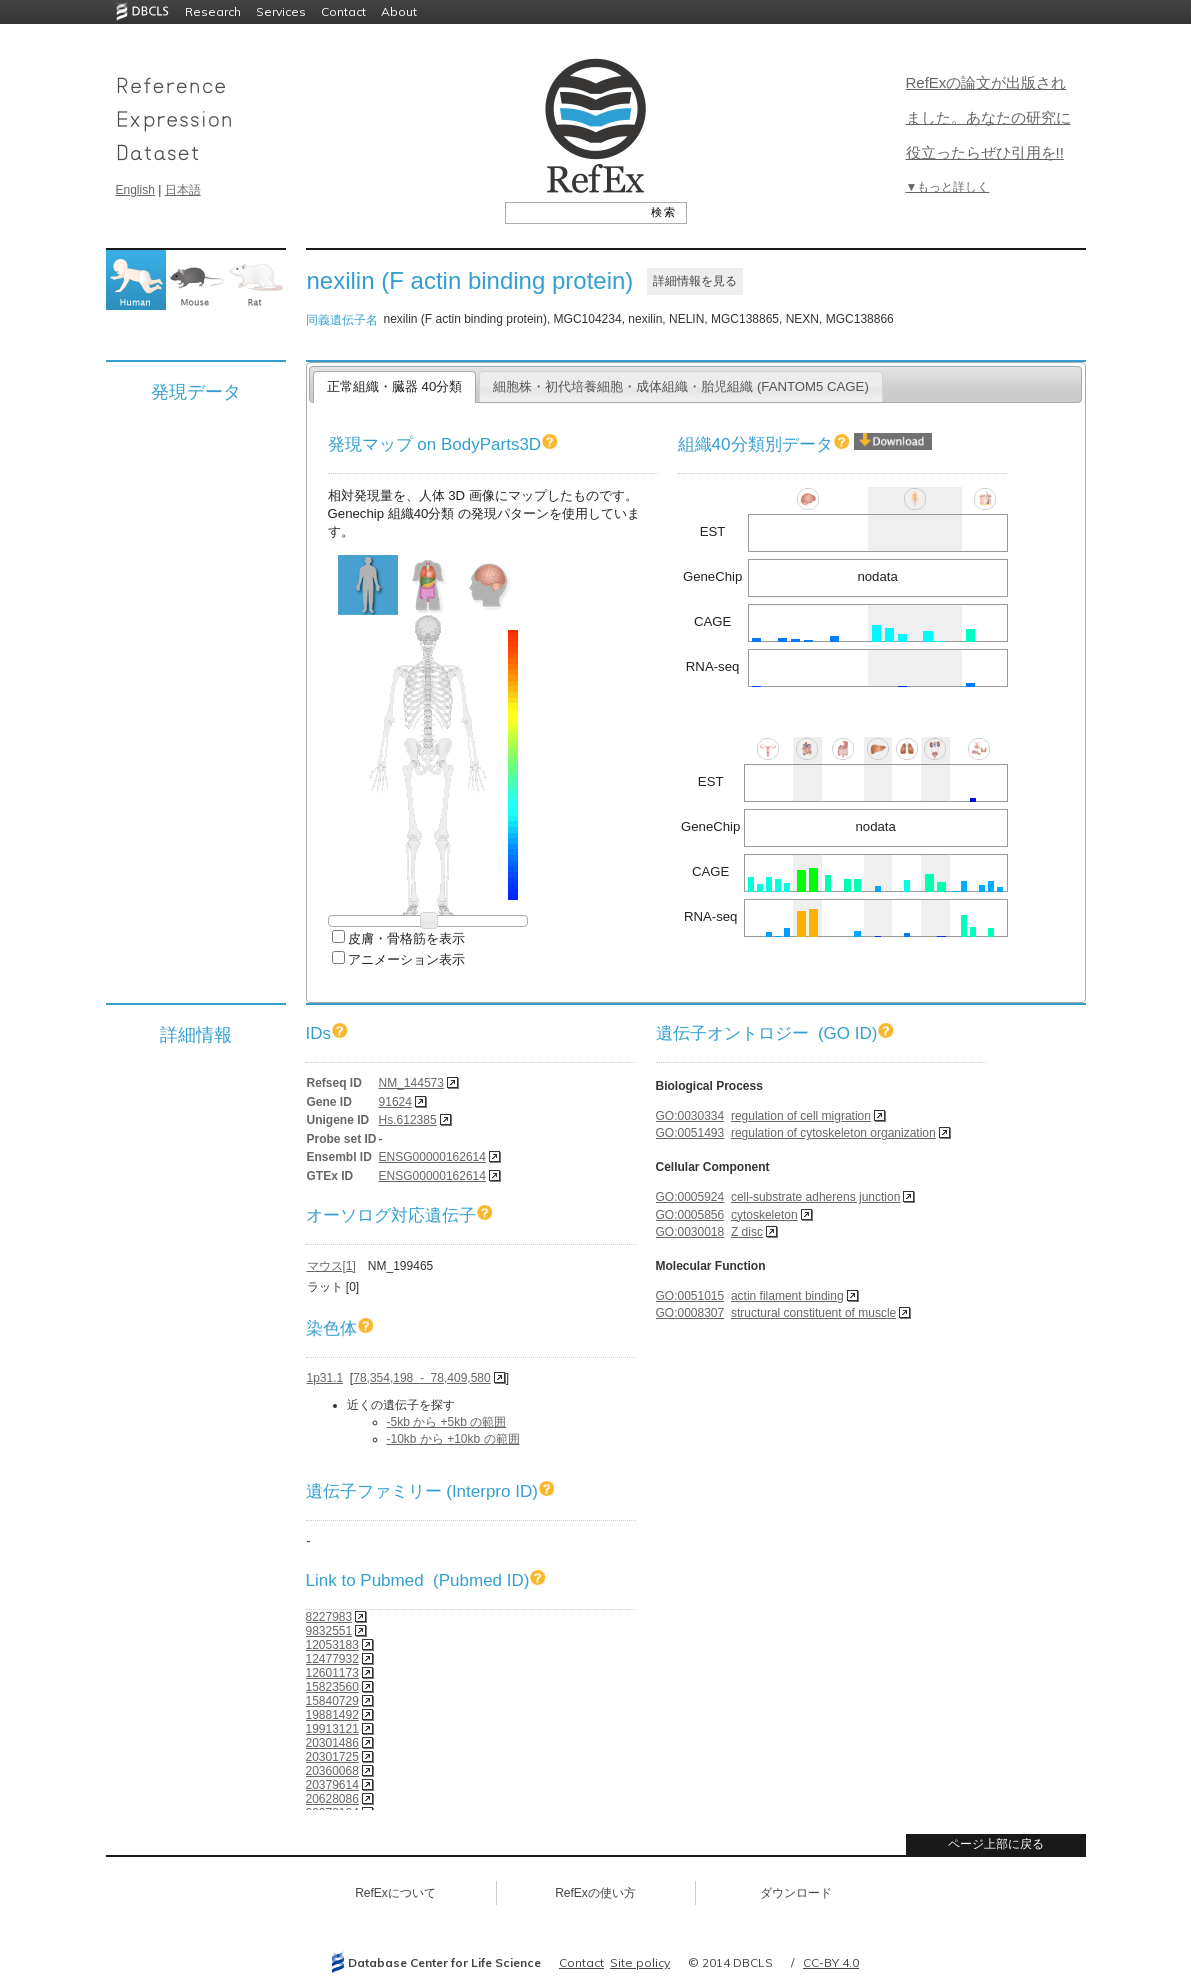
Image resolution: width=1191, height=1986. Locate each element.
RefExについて (395, 1893)
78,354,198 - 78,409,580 (421, 1378)
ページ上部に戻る (996, 1844)
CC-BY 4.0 (831, 1962)
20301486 (332, 1743)
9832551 (329, 1631)
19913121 (332, 1729)
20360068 (332, 1771)
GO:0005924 (690, 1197)
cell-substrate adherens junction (815, 1197)
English (135, 190)
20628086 (332, 1799)
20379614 (332, 1785)
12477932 (332, 1659)
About (399, 11)
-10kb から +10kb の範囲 (453, 1439)
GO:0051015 (690, 1296)
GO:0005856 (690, 1215)
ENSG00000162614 (432, 1157)
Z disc (747, 1232)
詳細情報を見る (695, 281)
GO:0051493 (690, 1133)
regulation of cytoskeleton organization (833, 1133)
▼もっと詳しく (948, 187)
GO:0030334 (690, 1116)
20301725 (332, 1757)
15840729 (332, 1701)
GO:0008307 (690, 1313)
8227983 (329, 1617)
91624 (395, 1102)
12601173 (332, 1673)
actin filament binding (787, 1296)
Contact (343, 11)
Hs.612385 (408, 1120)
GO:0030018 (690, 1232)
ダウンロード (796, 1893)
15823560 (332, 1687)
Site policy (640, 1962)
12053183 (332, 1645)
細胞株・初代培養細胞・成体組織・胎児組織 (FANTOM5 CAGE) (681, 386)
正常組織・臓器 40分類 (394, 386)
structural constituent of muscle (813, 1313)
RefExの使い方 (595, 1893)
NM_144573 (411, 1083)
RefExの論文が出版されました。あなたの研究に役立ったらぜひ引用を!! (988, 117)
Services (281, 11)
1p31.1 (325, 1378)
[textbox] (573, 212)
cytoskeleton (764, 1215)
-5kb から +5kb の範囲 (447, 1422)
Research (213, 11)
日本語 (183, 190)
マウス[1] (331, 1266)
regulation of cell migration (801, 1116)
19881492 (332, 1715)
